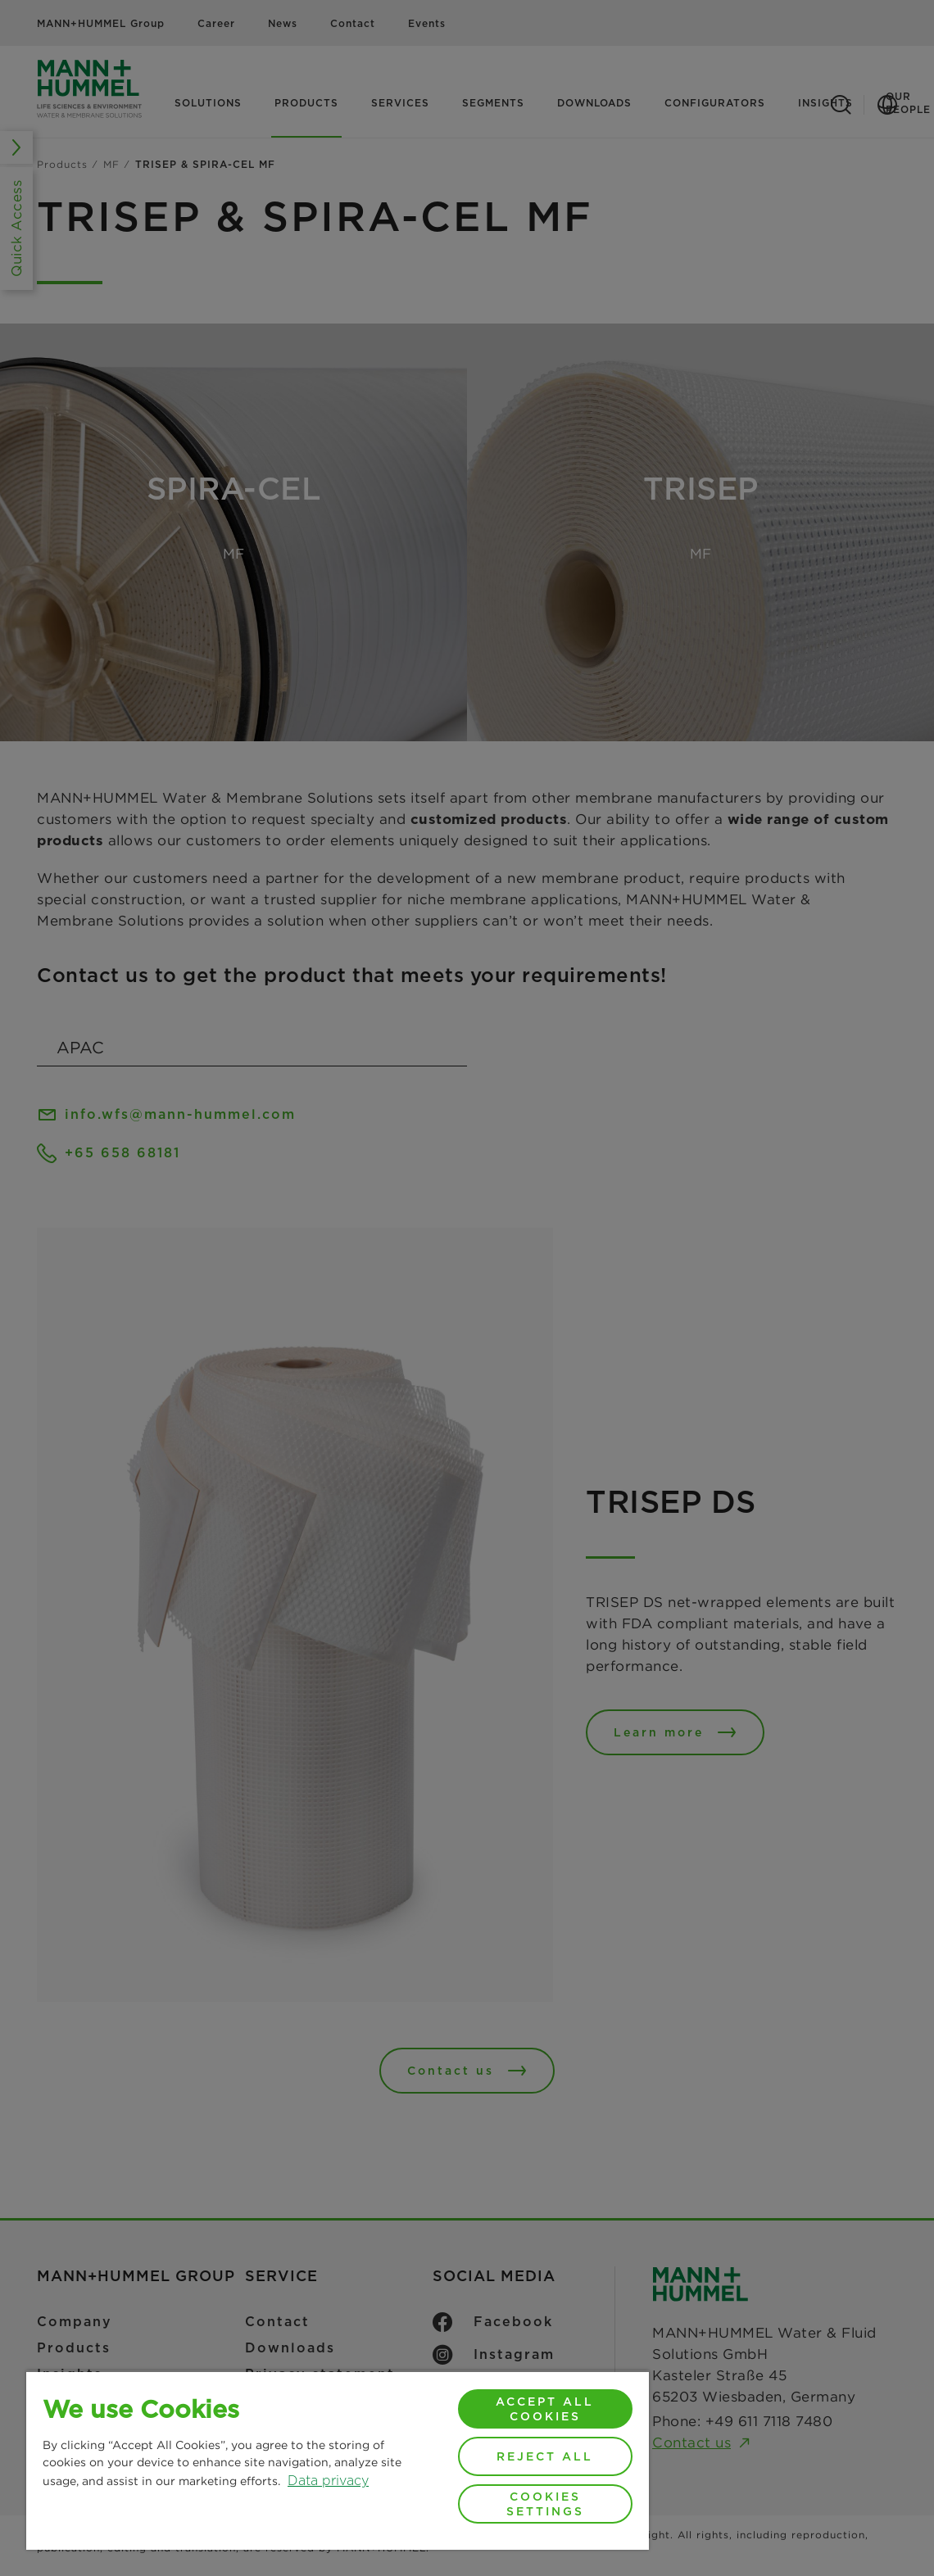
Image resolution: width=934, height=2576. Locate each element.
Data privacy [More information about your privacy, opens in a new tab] (328, 2480)
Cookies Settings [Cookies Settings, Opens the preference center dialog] (545, 2504)
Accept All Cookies (545, 2409)
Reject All (544, 2456)
